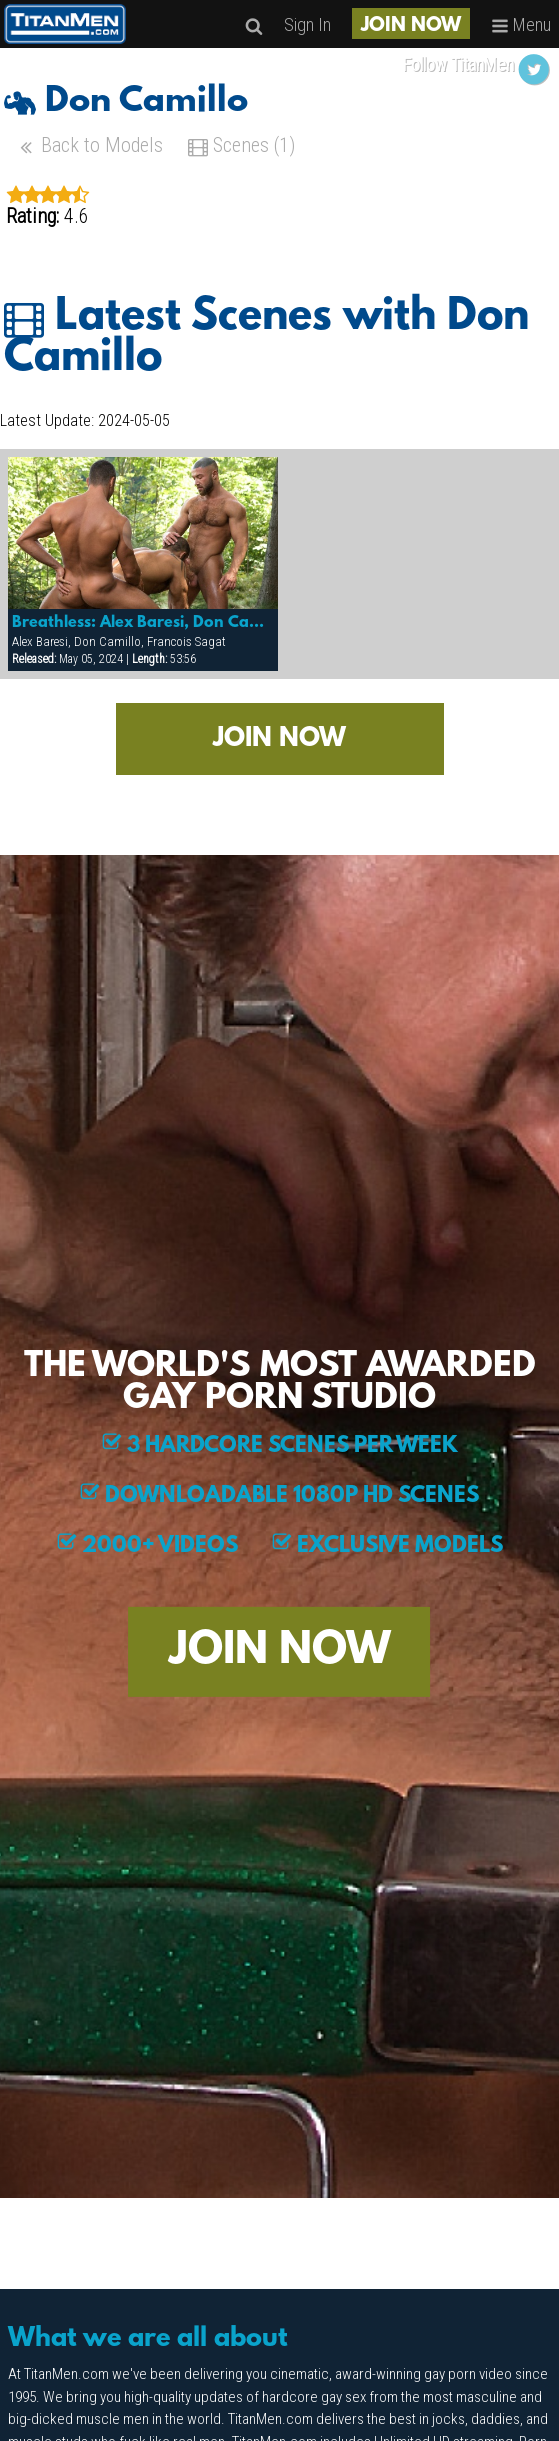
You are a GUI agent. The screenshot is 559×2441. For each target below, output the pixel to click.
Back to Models (89, 147)
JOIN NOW (411, 26)
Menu (521, 24)
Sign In (307, 24)
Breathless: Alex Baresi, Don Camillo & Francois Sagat (143, 623)
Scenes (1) (241, 147)
